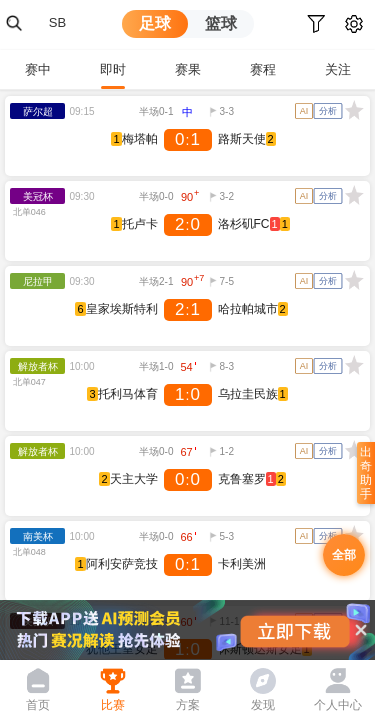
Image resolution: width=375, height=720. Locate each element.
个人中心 (338, 705)
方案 (188, 705)
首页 (38, 705)
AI (304, 111)
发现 (263, 705)
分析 (328, 111)
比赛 (113, 705)
